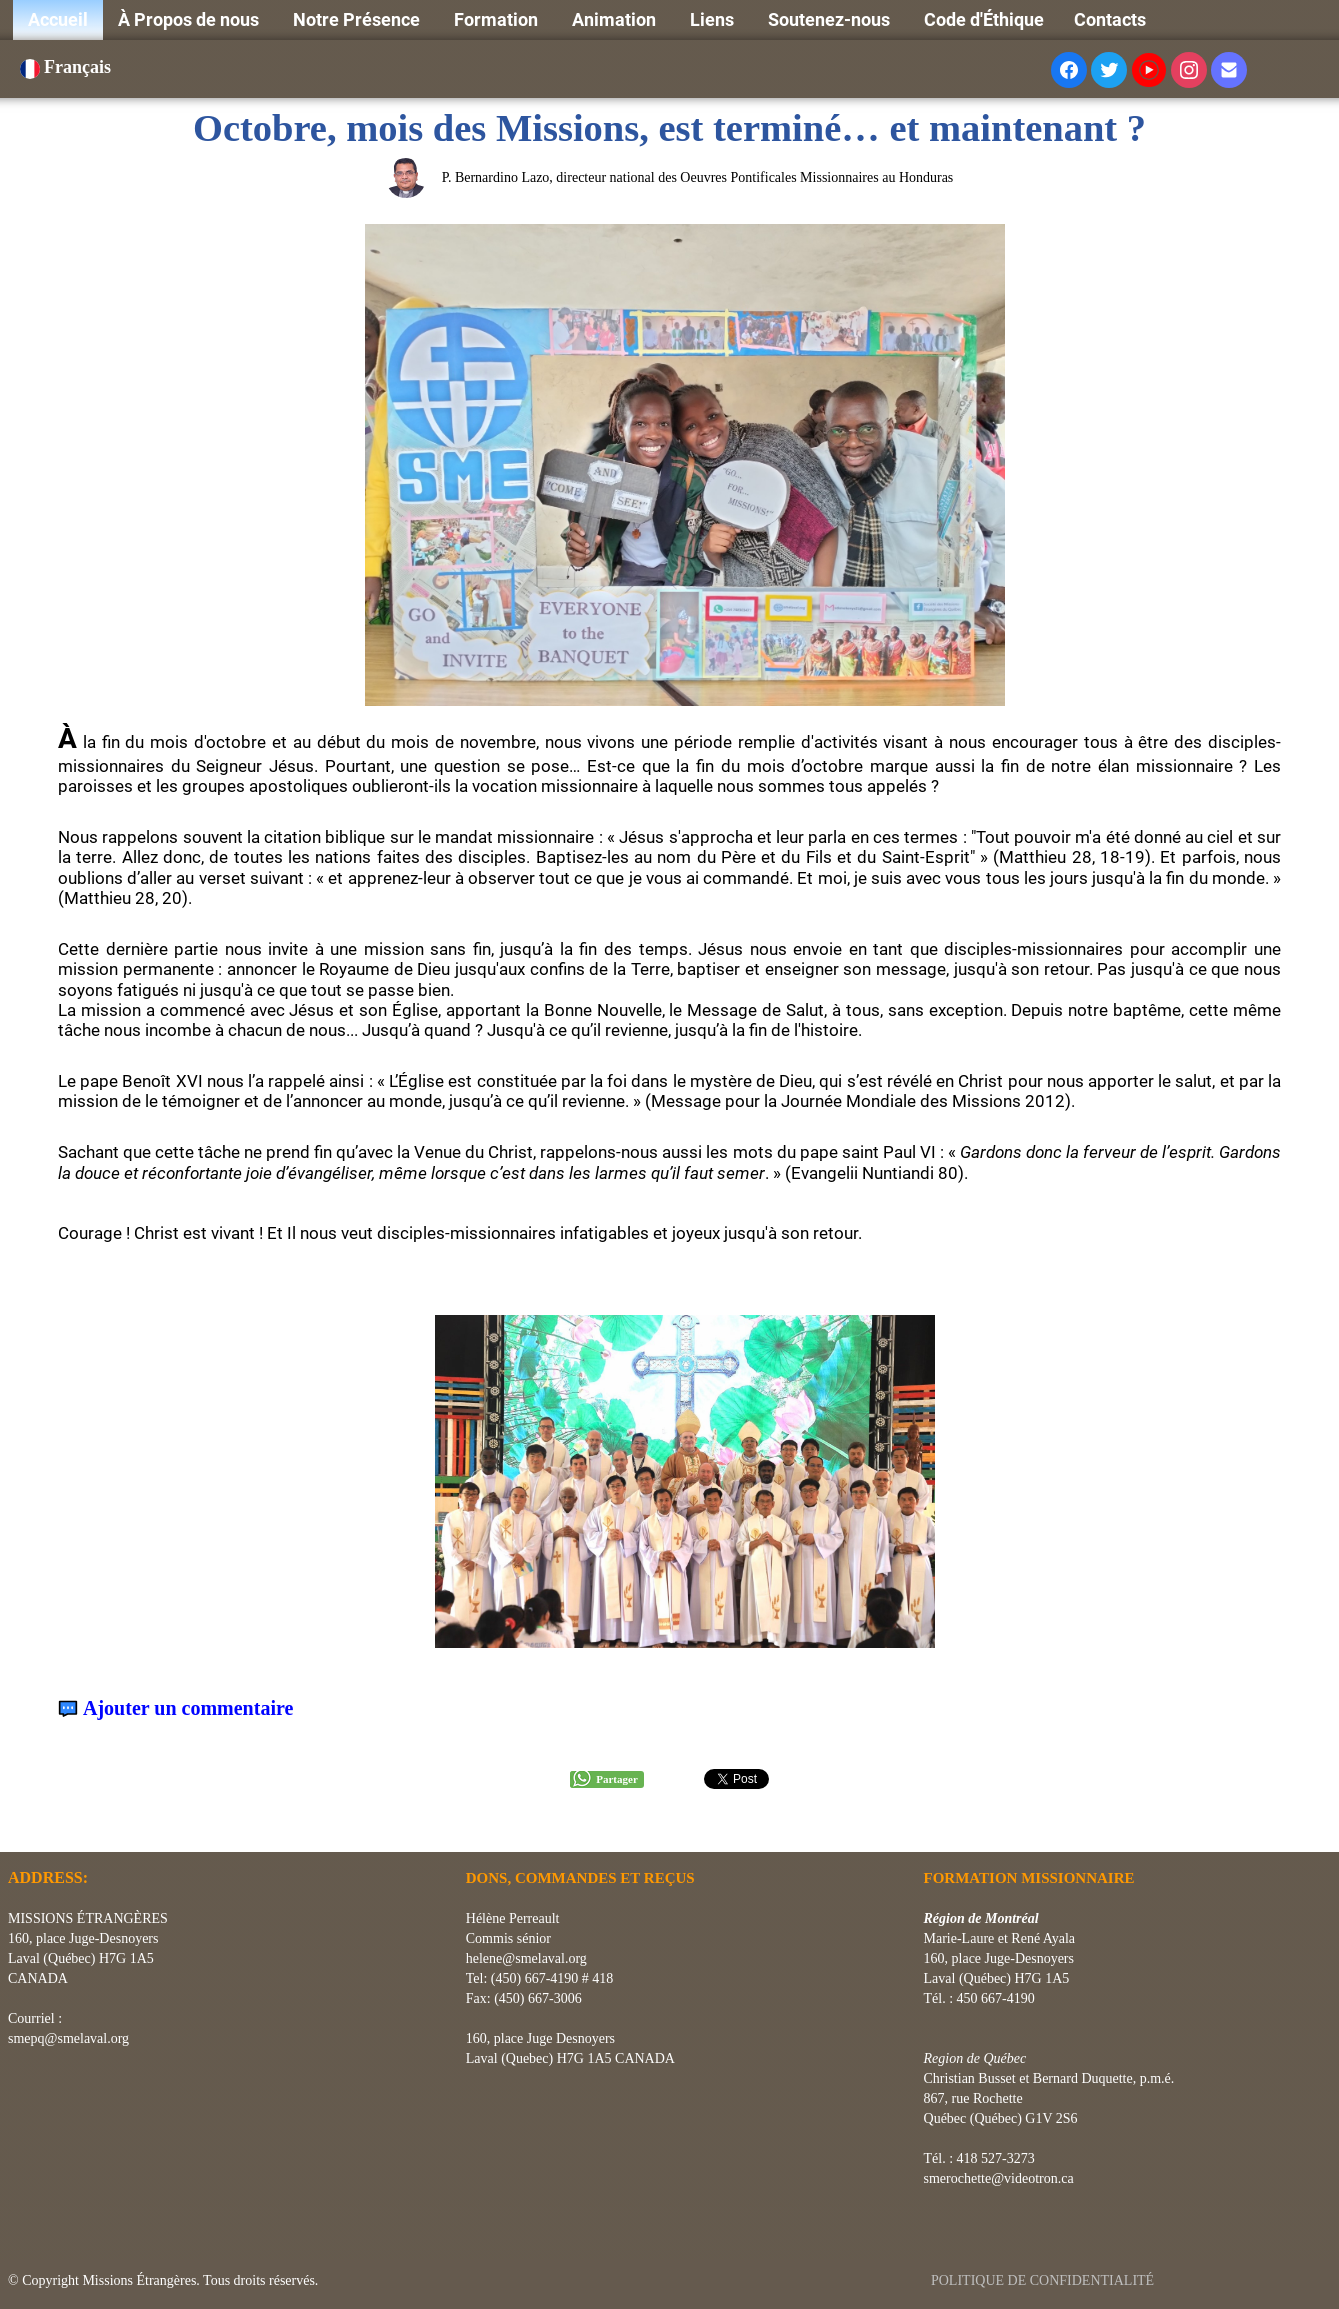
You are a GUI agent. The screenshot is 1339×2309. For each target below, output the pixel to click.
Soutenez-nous (831, 19)
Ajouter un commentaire (188, 1708)
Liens (714, 19)
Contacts (1110, 19)
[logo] (15, 1827)
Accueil (58, 19)
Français (68, 67)
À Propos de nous (190, 19)
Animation (616, 19)
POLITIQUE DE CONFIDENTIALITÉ (1044, 2280)
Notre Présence (358, 19)
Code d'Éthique (984, 19)
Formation (498, 19)
